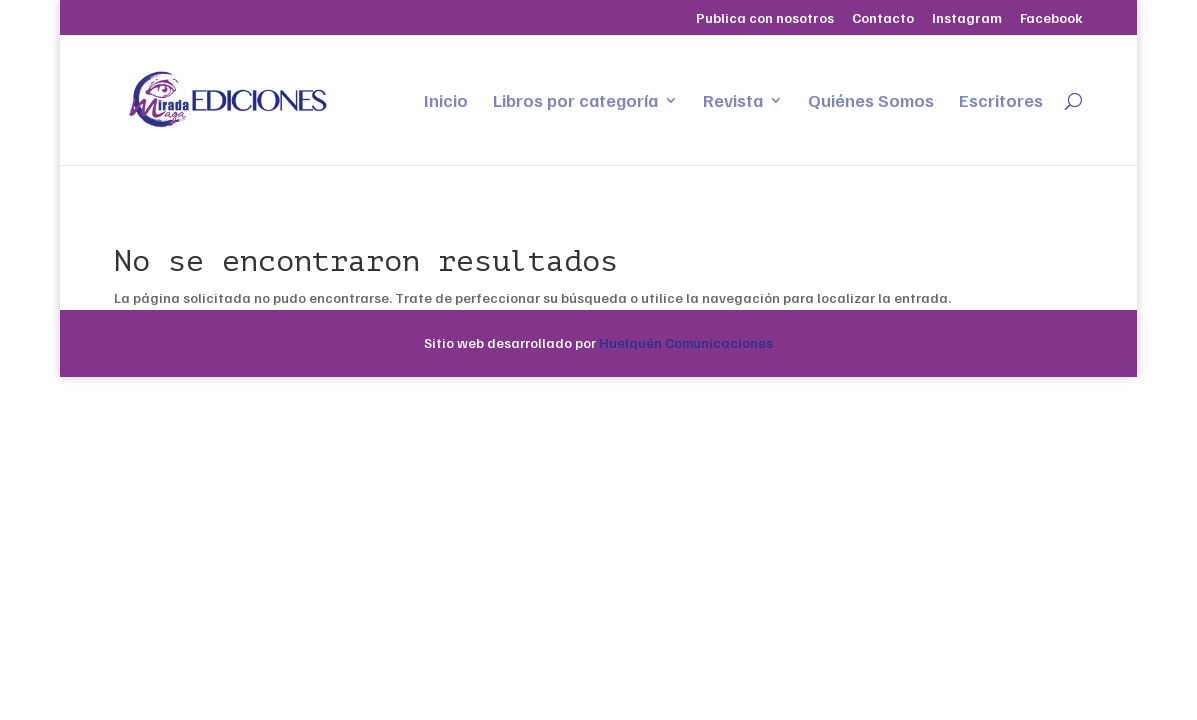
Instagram (967, 18)
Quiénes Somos (871, 102)
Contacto (883, 18)
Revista (733, 102)
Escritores (1001, 102)
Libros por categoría (575, 102)
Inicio (446, 102)
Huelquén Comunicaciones (686, 342)
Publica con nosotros (765, 18)
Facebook (1051, 18)
